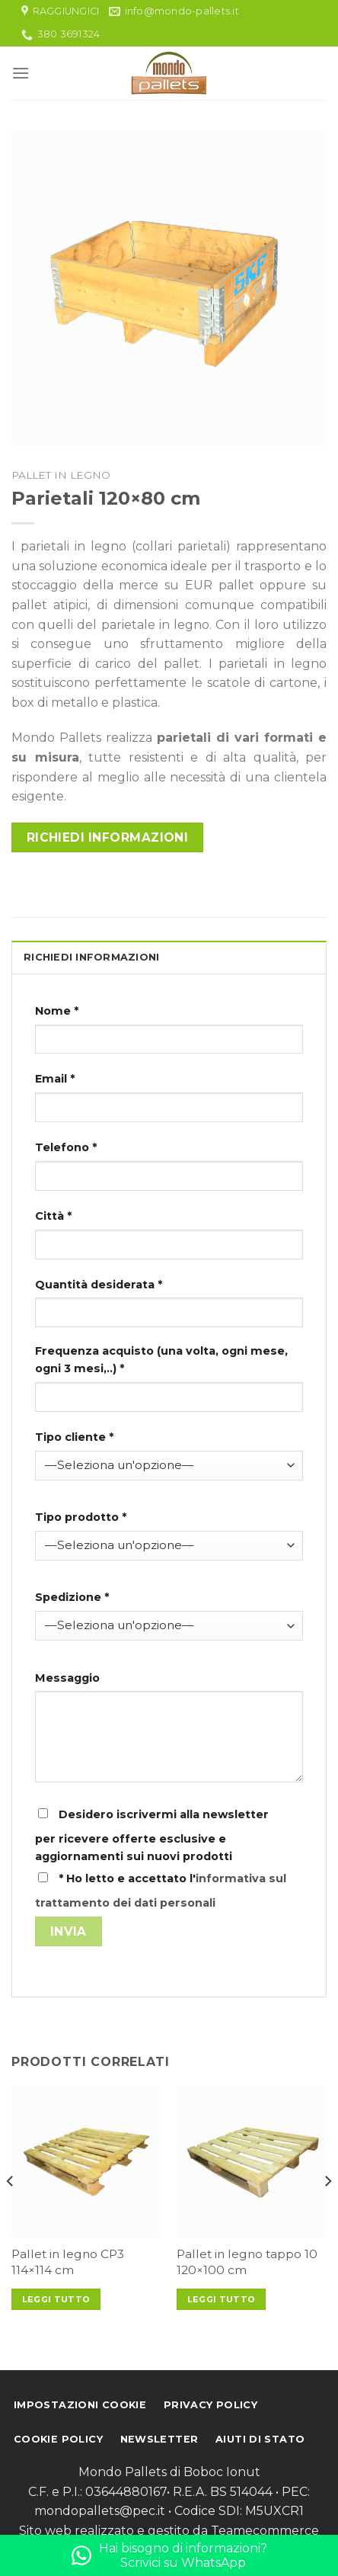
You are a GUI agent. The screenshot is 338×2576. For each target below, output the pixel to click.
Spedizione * (72, 1597)
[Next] (327, 2211)
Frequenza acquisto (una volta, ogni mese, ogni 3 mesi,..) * (161, 1359)
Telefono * (66, 1147)
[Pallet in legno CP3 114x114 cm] (86, 2162)
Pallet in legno (60, 475)
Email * (55, 1079)
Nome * (56, 1011)
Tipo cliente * (74, 1437)
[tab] (169, 957)
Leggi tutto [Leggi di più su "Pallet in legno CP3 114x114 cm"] (56, 2299)
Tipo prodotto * (80, 1517)
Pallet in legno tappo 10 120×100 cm (247, 2261)
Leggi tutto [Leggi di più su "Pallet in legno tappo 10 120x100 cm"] (221, 2299)
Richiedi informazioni (108, 837)
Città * (53, 1216)
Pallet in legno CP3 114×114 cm (67, 2261)
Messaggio (67, 1678)
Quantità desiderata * (98, 1284)
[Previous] (10, 2211)
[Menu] (20, 72)
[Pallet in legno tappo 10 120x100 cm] (252, 2162)
